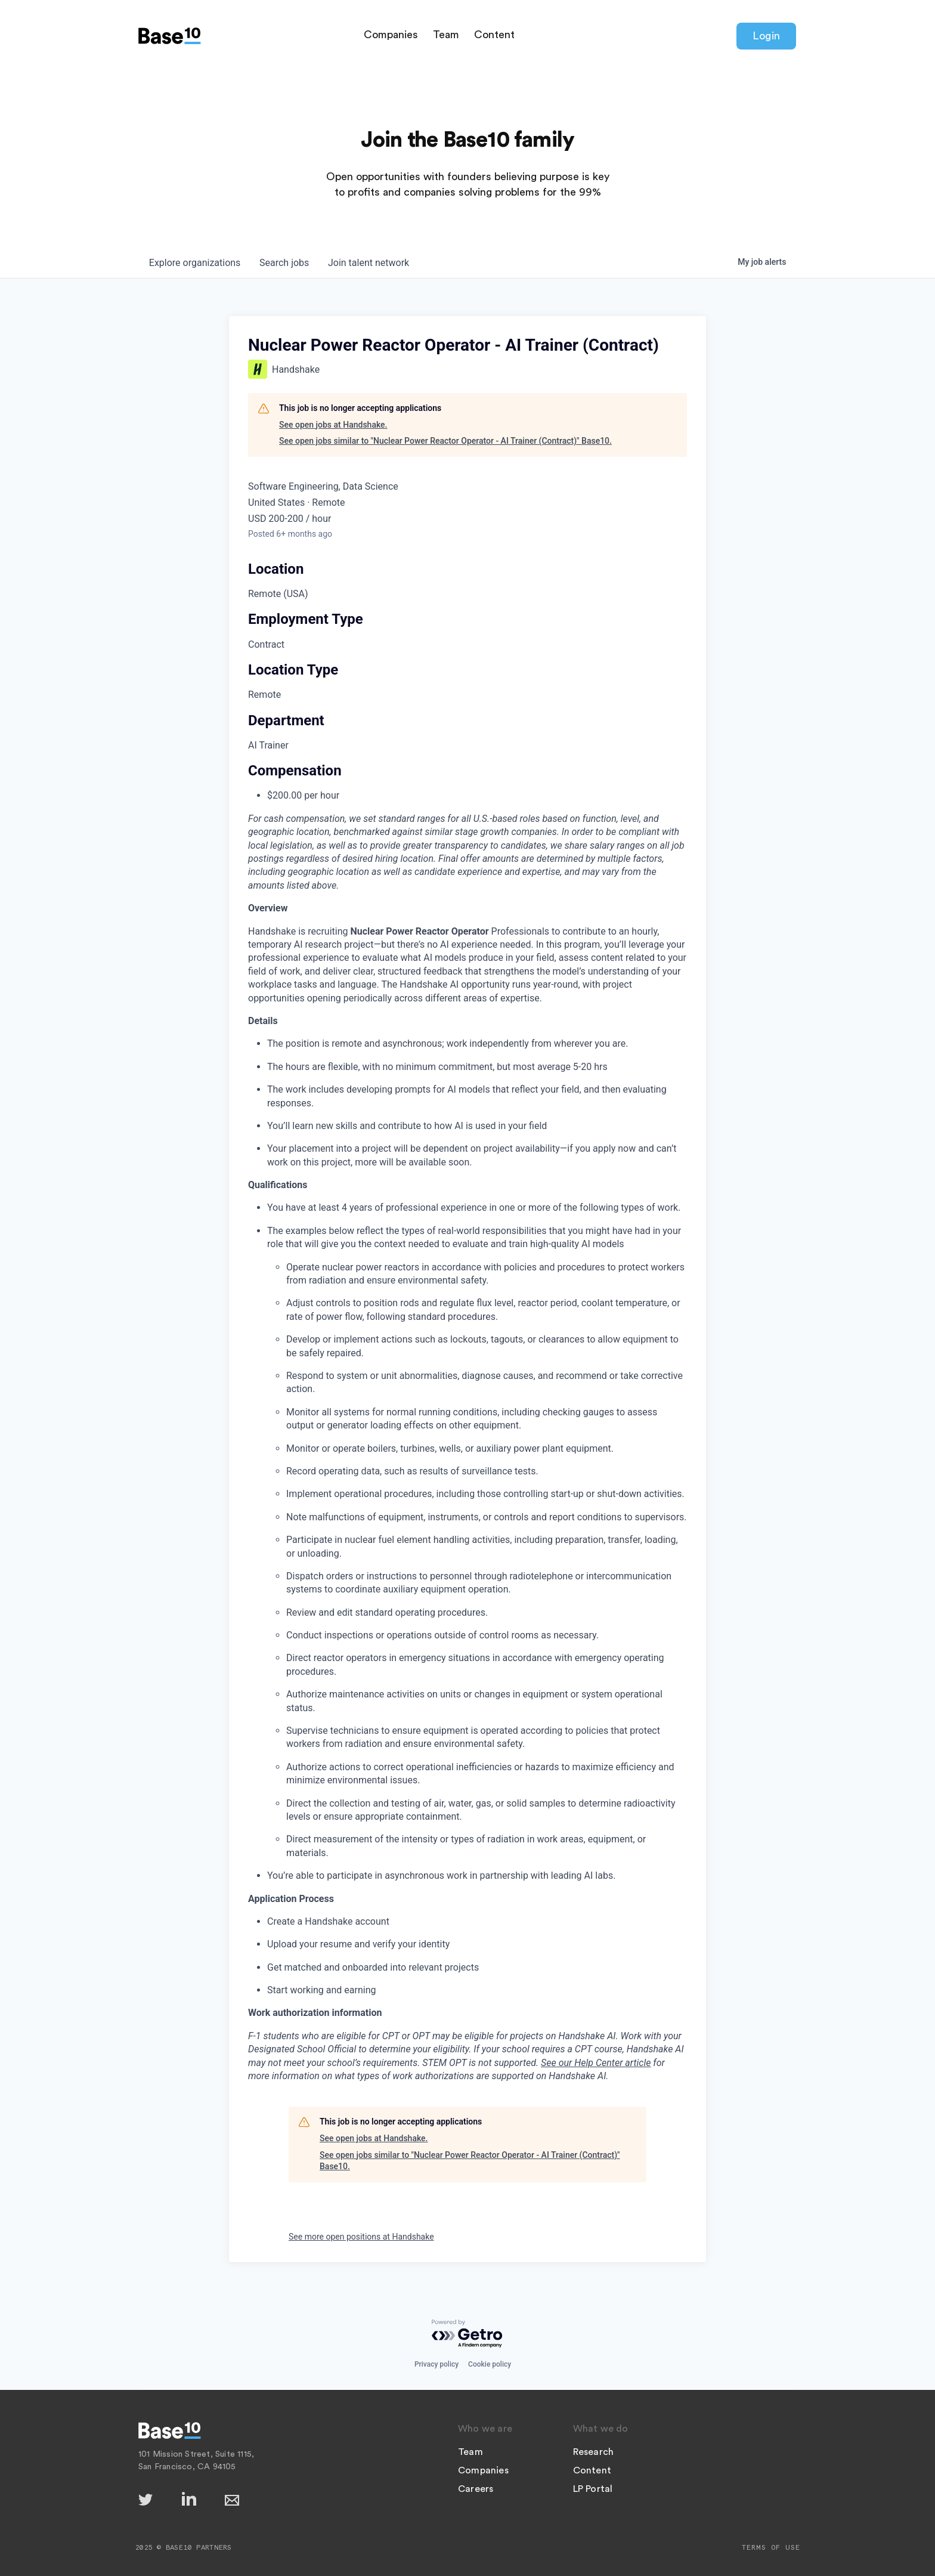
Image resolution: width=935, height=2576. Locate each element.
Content (494, 35)
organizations (195, 262)
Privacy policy (436, 2364)
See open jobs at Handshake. (333, 424)
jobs (284, 262)
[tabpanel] (467, 1492)
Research (593, 2452)
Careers (475, 2489)
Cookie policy (489, 2364)
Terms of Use (771, 2547)
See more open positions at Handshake (361, 2236)
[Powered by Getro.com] (467, 2334)
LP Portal (593, 2489)
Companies (391, 35)
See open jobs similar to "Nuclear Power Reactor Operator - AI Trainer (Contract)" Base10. (445, 441)
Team (446, 35)
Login (766, 36)
